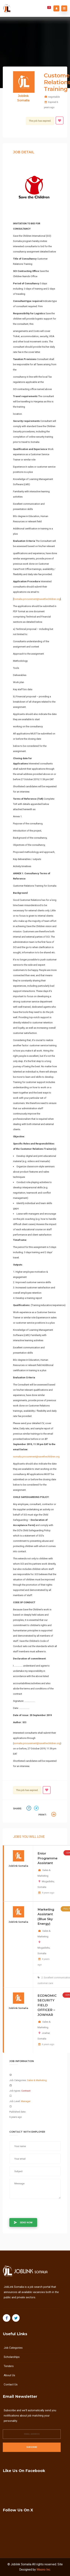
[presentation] (37, 2210)
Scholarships (12, 2357)
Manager (25, 2101)
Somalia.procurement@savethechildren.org (37, 599)
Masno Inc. (44, 2569)
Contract (25, 2090)
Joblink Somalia (21, 2564)
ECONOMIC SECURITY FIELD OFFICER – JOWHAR (47, 2005)
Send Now (23, 2222)
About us (9, 2375)
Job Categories (13, 2347)
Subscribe (31, 2447)
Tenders (9, 2366)
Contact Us (11, 2384)
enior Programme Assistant (47, 1858)
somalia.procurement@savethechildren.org (36, 1456)
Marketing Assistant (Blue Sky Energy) (46, 1917)
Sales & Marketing (37, 2080)
